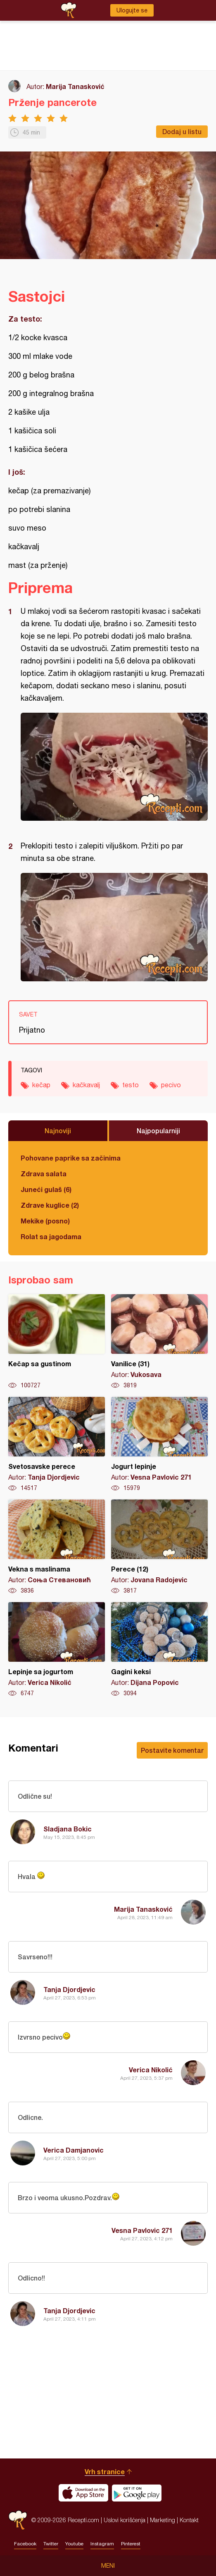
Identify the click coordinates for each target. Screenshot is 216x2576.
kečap (41, 1085)
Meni (108, 2565)
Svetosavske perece (56, 1444)
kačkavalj (86, 1085)
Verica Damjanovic (73, 2150)
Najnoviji (58, 1130)
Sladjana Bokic (67, 1829)
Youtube (74, 2544)
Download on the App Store (83, 2493)
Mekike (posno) (45, 1221)
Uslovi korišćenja (124, 2519)
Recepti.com (17, 2520)
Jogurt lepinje (159, 1444)
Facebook (25, 2544)
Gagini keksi (159, 1649)
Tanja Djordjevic (69, 1989)
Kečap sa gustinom (56, 1341)
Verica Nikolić (151, 2070)
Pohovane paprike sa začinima (71, 1158)
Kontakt (189, 2519)
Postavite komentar (172, 1750)
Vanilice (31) (159, 1341)
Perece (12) (159, 1547)
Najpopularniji (158, 1130)
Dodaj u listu (182, 131)
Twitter (50, 2544)
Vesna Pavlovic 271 (142, 2230)
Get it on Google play (136, 2493)
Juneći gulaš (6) (46, 1189)
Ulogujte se (131, 10)
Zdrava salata (43, 1173)
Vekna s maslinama (56, 1547)
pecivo (171, 1085)
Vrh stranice (105, 2471)
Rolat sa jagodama (51, 1236)
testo (130, 1085)
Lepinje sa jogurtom (56, 1649)
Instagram (102, 2544)
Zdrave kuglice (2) (50, 1205)
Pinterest (130, 2544)
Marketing (162, 2519)
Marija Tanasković (75, 86)
